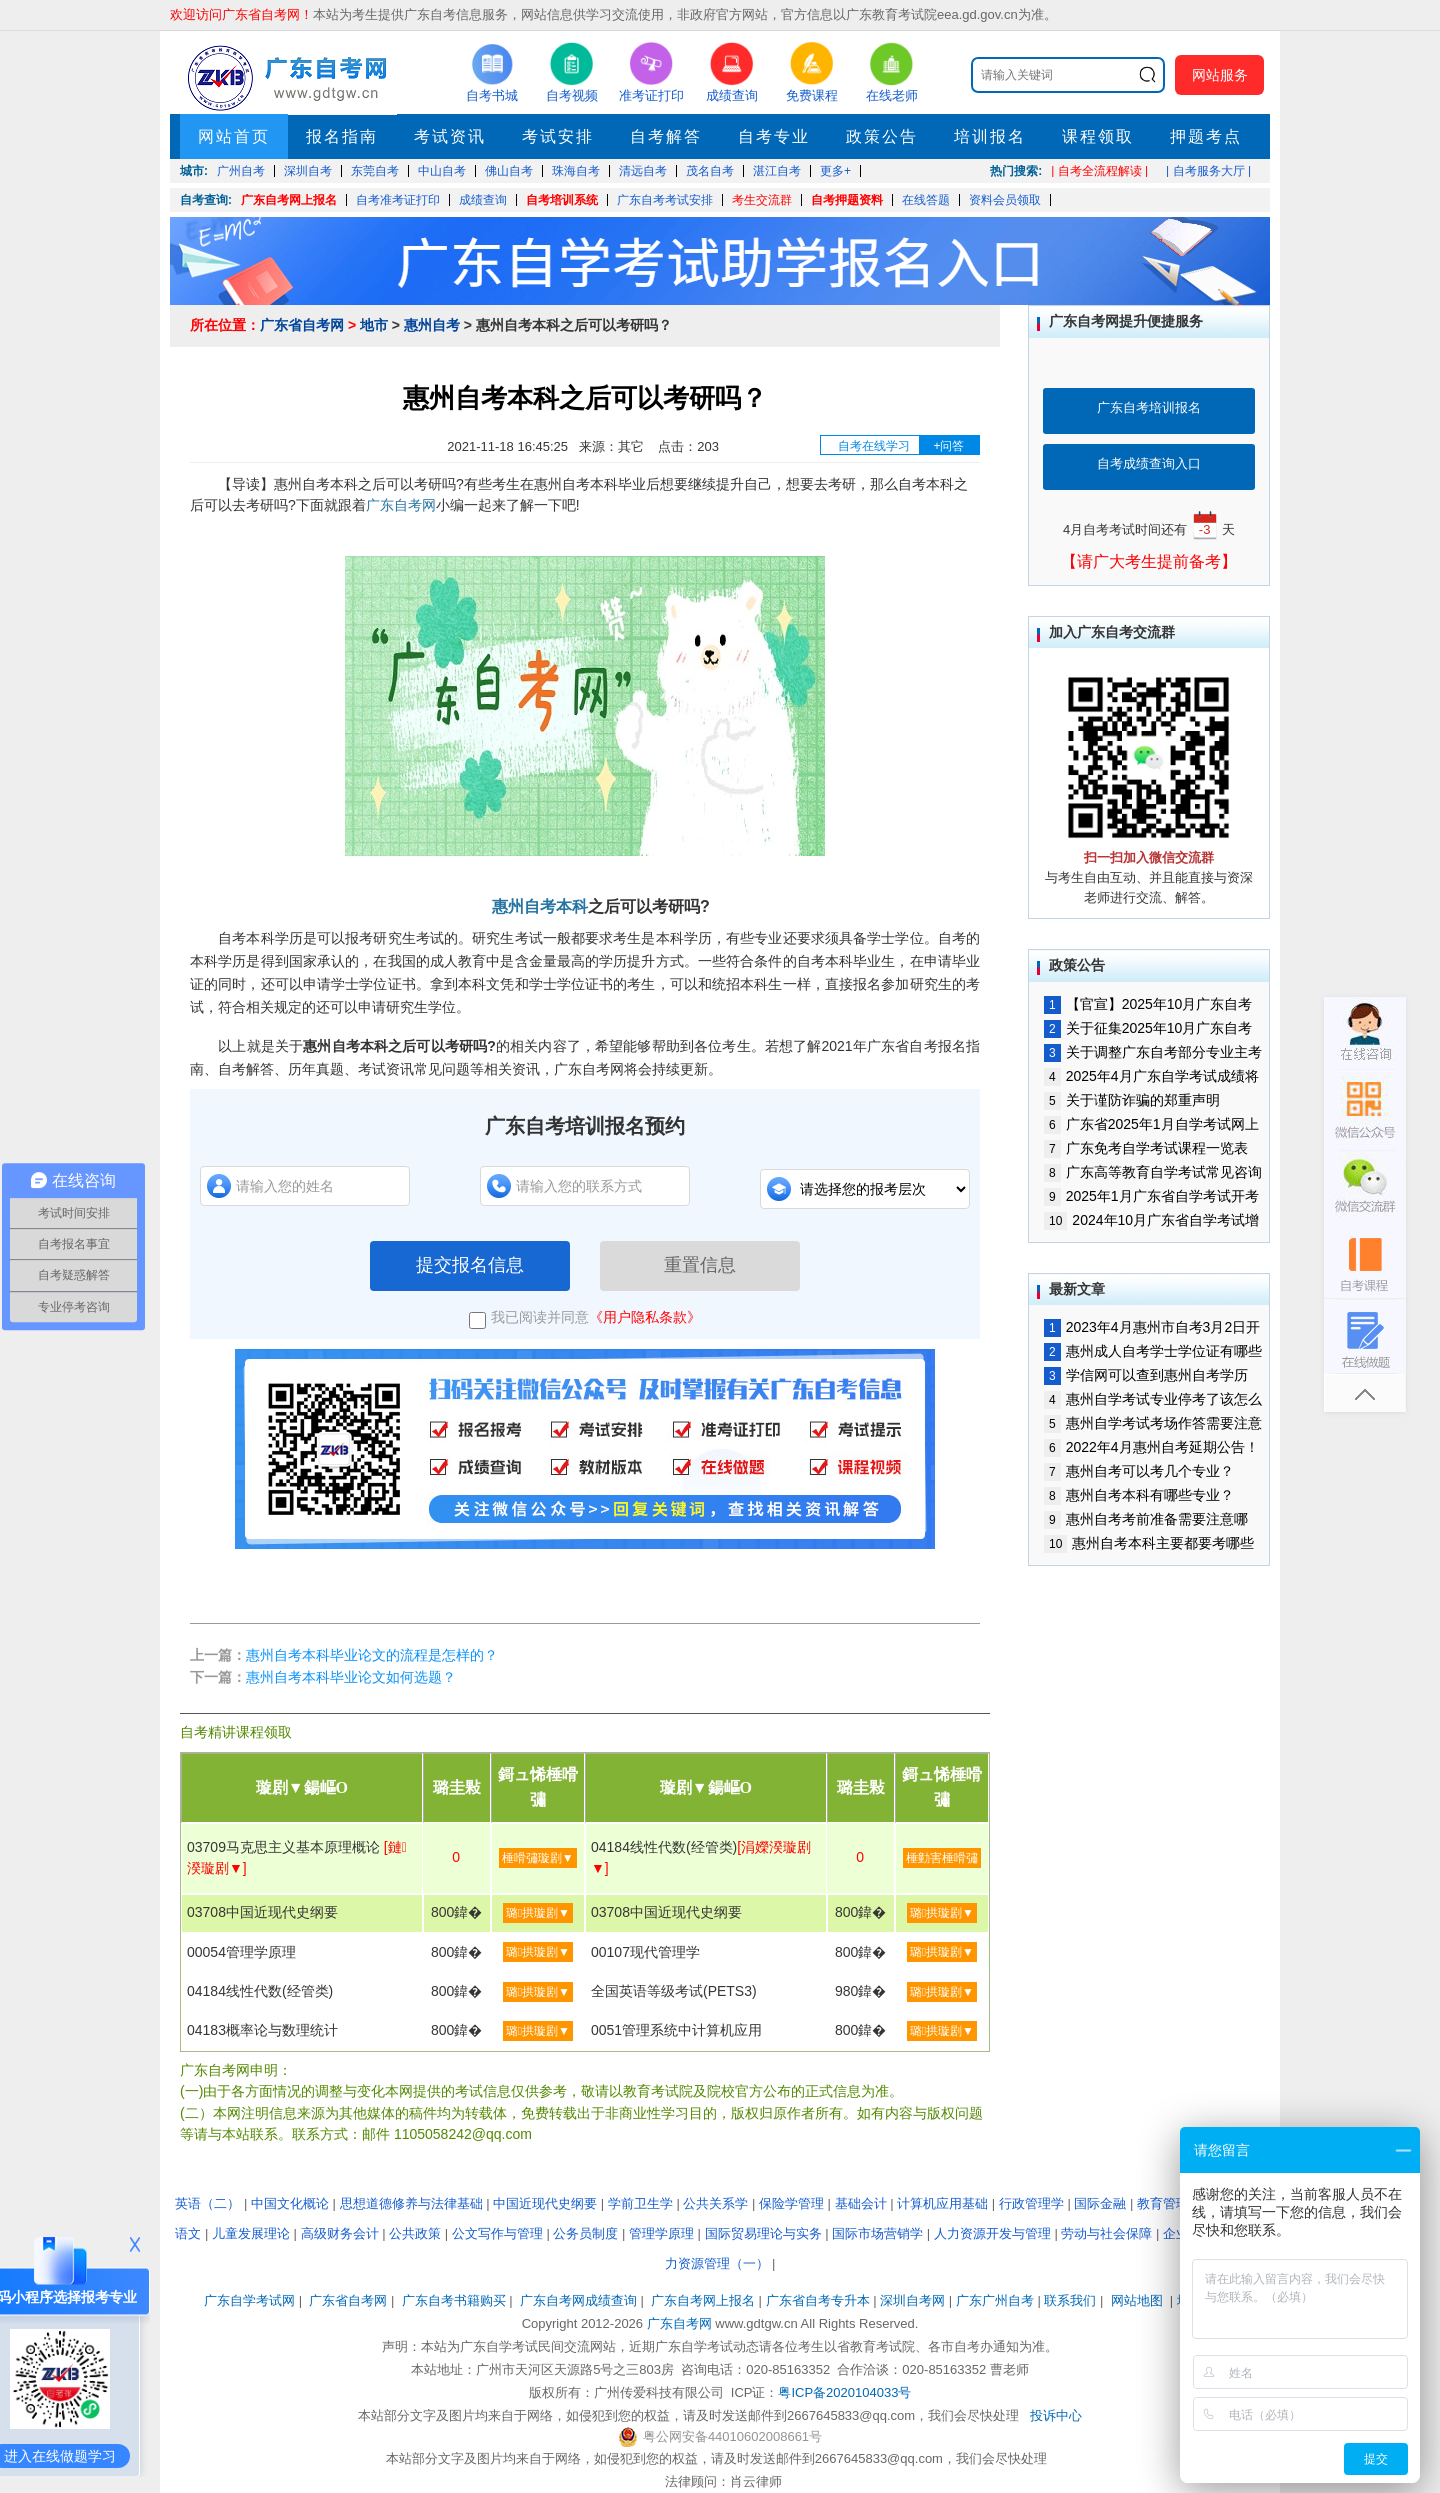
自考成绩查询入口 (1149, 463)
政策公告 (882, 136)
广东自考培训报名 (1149, 407)
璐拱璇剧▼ (538, 1913)
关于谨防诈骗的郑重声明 (1132, 1100)
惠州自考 (432, 325)
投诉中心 (1056, 2415)
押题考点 (1206, 136)
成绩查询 (483, 200)
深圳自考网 (912, 2300)
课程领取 (1098, 136)
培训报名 (990, 136)
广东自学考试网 (249, 2300)
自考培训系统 (562, 200)
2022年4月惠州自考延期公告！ (1151, 1447)
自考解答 (666, 136)
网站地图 (1137, 2300)
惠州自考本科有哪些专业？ (1139, 1495)
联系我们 (1070, 2300)
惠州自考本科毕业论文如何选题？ (351, 1677)
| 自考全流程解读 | (1099, 171)
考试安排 (558, 136)
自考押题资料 (847, 200)
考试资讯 (450, 136)
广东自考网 (401, 505)
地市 (374, 325)
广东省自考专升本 (818, 2300)
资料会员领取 (1005, 200)
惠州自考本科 (540, 906)
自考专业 (774, 136)
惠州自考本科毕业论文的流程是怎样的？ (372, 1655)
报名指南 (342, 136)
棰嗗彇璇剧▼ (538, 1858)
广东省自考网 (302, 325)
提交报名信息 (470, 1265)
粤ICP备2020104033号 (844, 2392)
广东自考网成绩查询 (578, 2300)
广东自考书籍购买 (454, 2300)
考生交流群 (762, 200)
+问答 (948, 446)
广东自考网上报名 (289, 200)
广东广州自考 (995, 2300)
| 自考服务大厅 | (1208, 171)
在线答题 (926, 200)
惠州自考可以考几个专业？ (1139, 1471)
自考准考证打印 (398, 200)
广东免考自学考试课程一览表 (1146, 1148)
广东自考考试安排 (665, 200)
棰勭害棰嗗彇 (942, 1858)
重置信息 (700, 1265)
